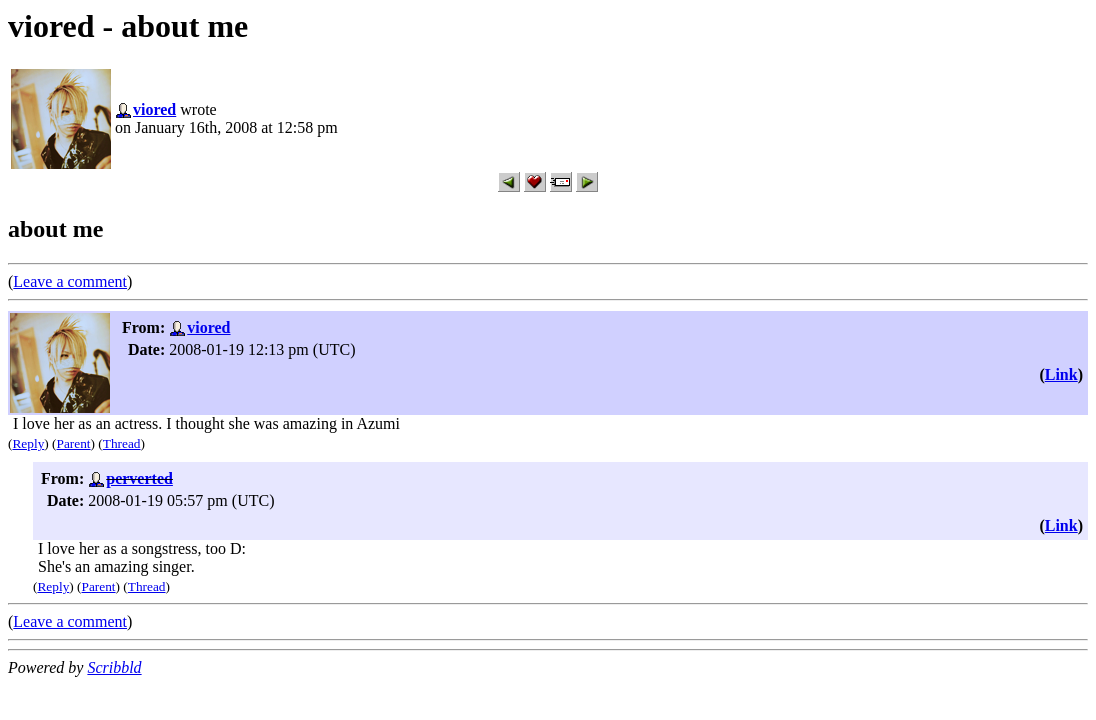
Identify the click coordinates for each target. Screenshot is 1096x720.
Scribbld (114, 667)
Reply (28, 443)
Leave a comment (70, 281)
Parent (74, 443)
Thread (122, 443)
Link (1061, 374)
